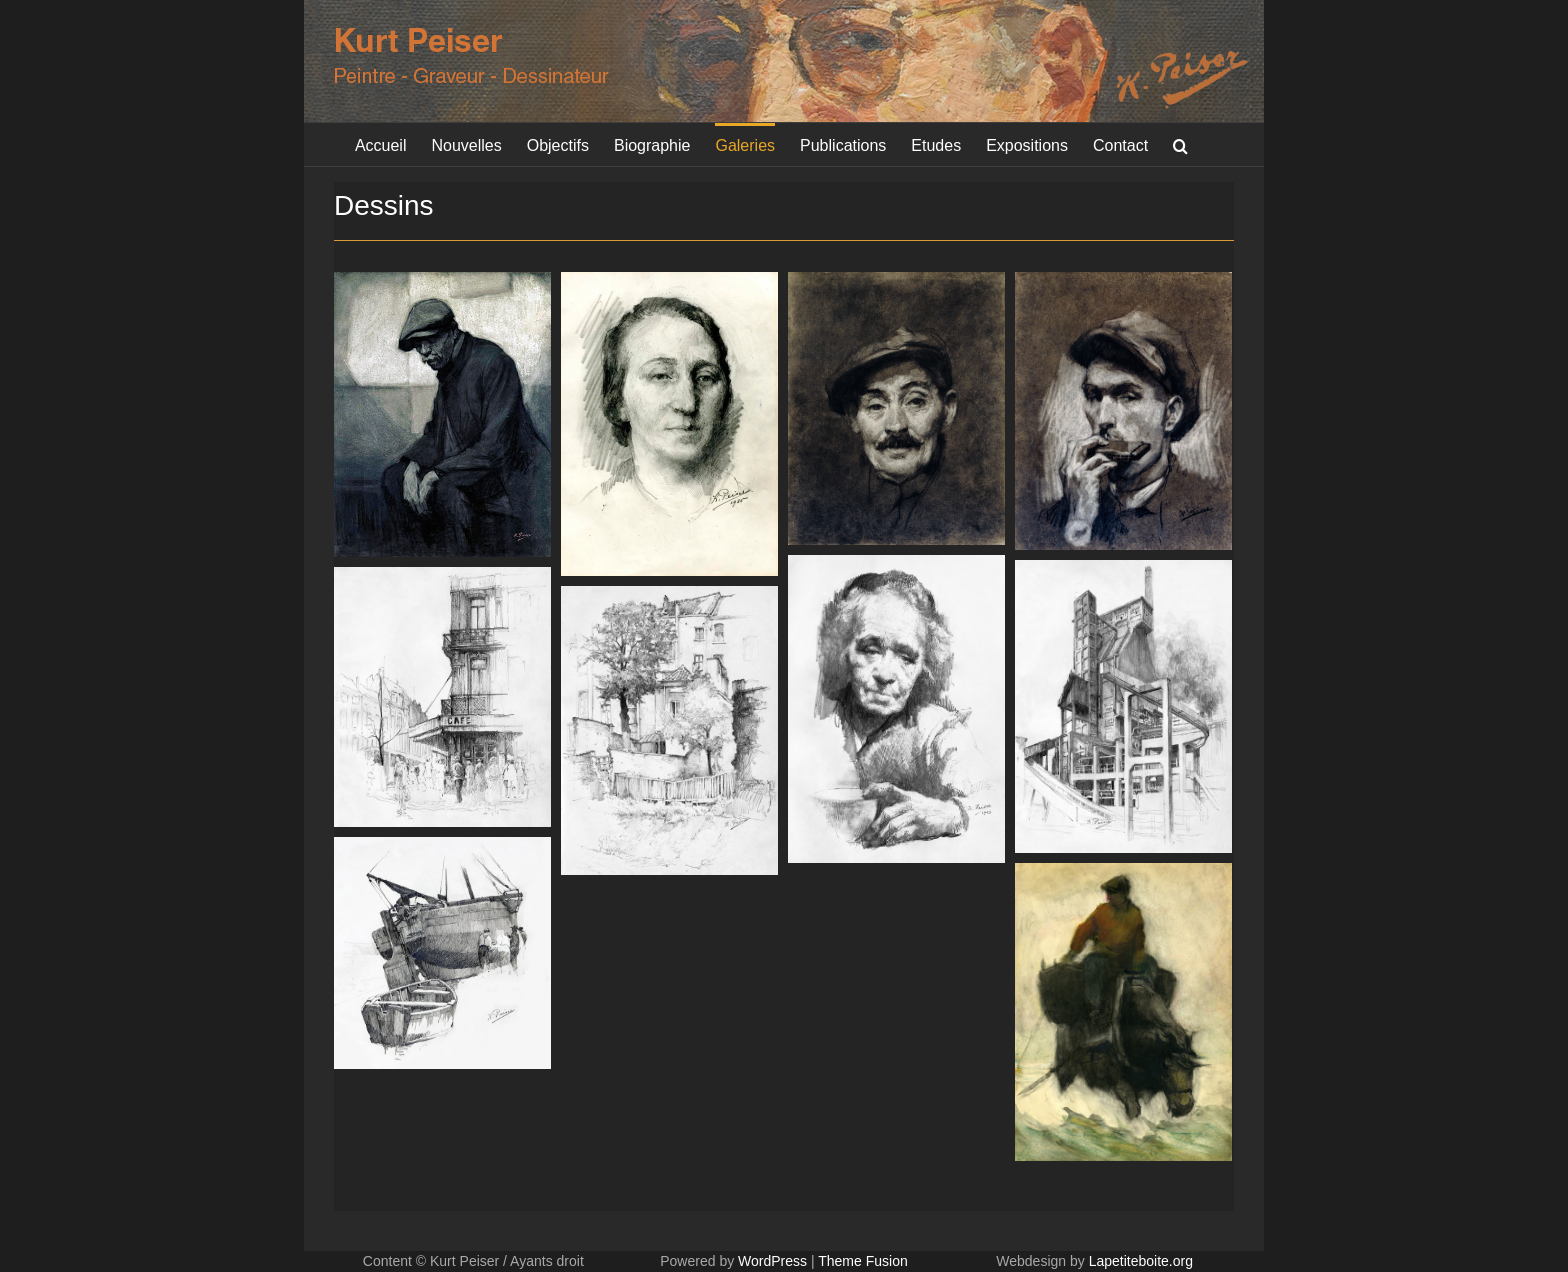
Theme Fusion (862, 1261)
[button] (1180, 144)
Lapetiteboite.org (1141, 1261)
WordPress (772, 1261)
